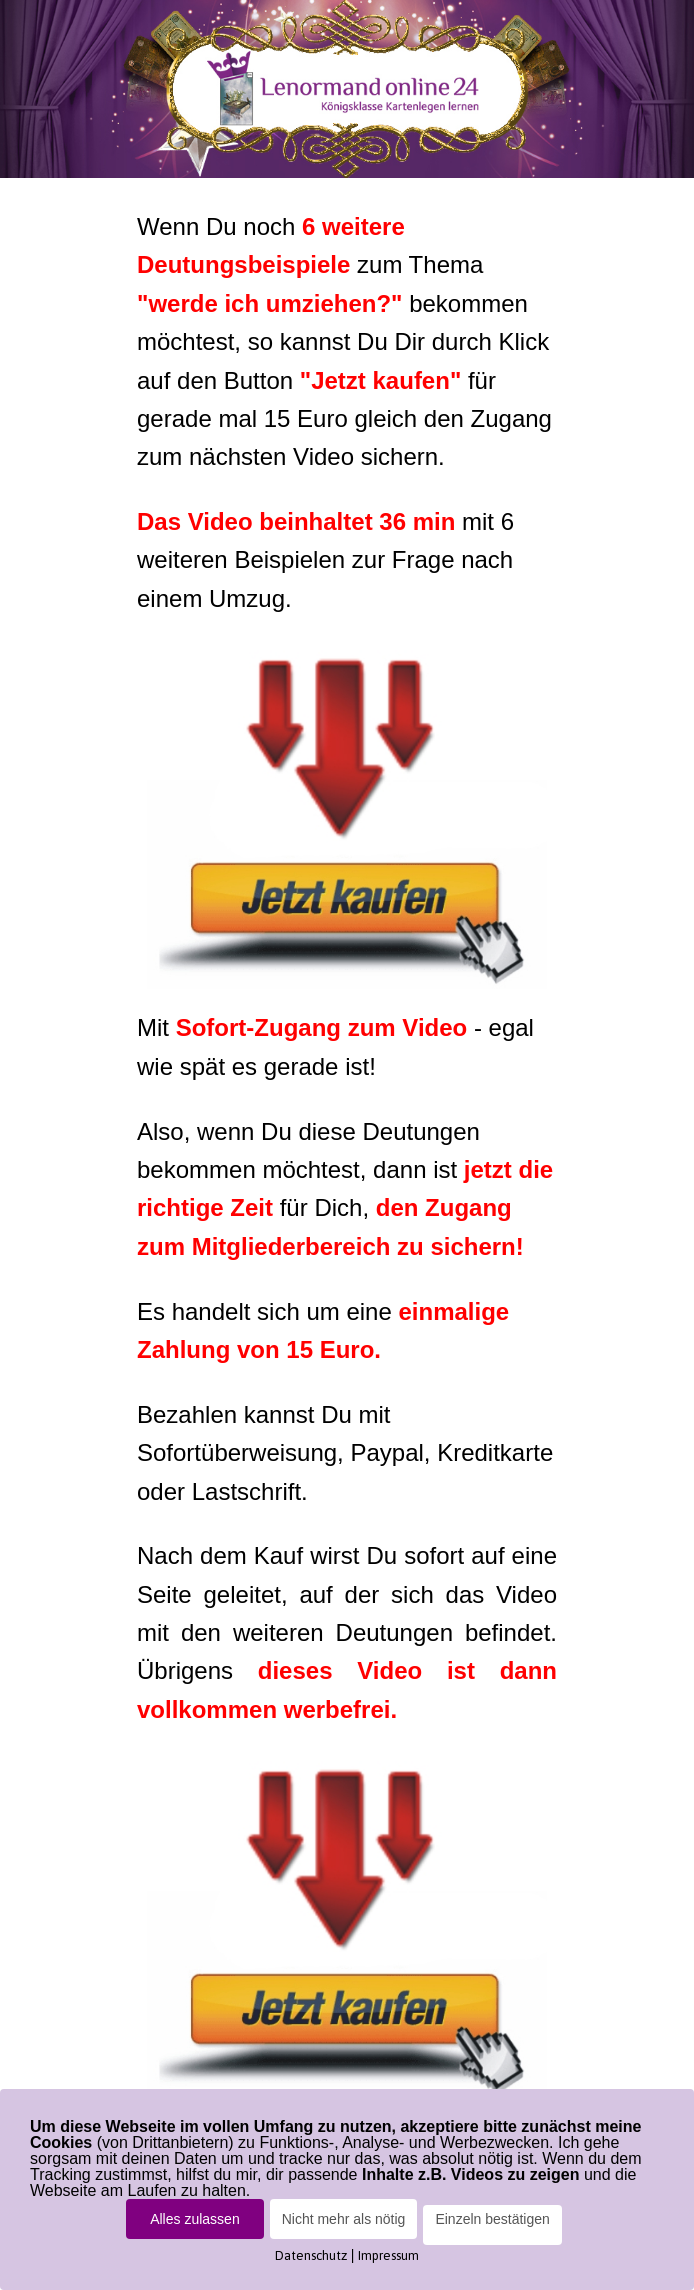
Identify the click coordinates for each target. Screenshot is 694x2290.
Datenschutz (311, 2255)
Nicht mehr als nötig (344, 2219)
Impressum (388, 2255)
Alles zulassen (195, 2219)
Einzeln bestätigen (492, 2219)
